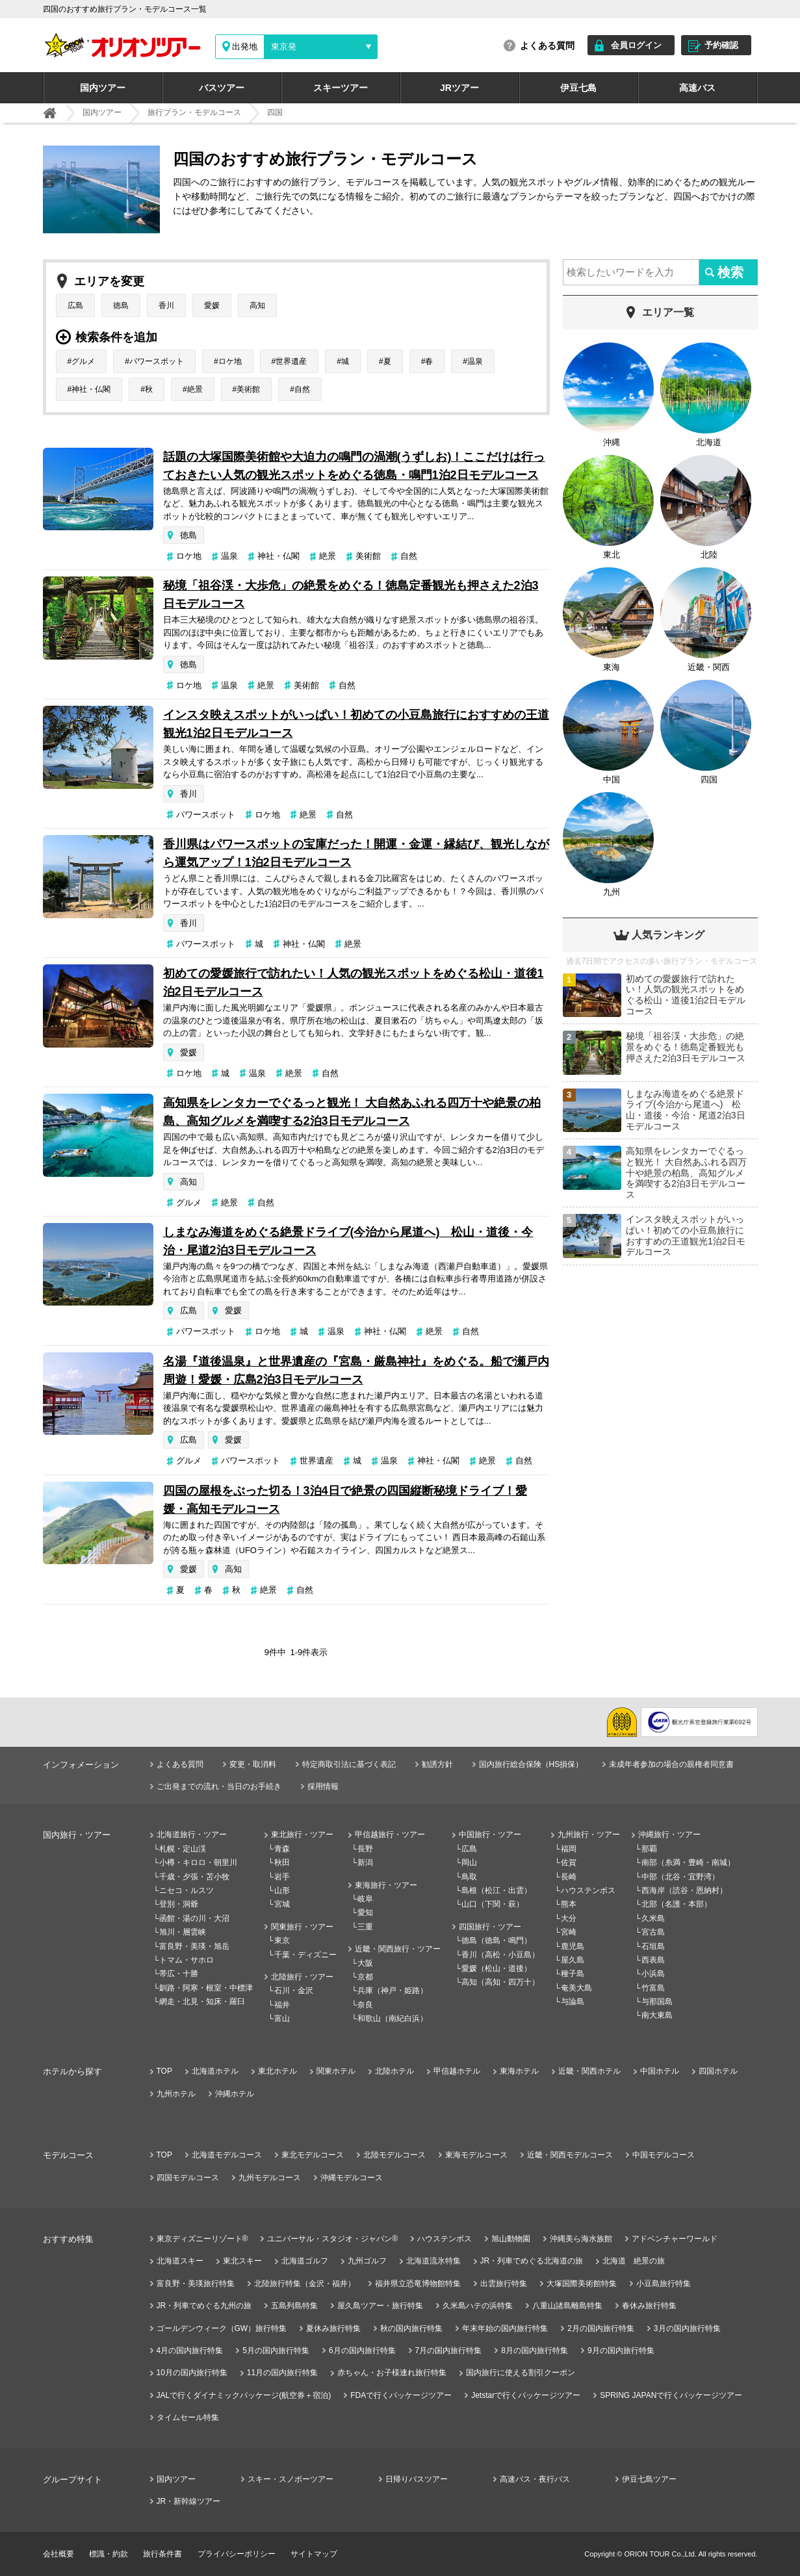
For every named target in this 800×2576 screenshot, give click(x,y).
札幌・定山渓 (182, 1848)
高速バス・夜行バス (535, 2479)
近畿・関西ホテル (589, 2071)
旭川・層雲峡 (182, 1932)
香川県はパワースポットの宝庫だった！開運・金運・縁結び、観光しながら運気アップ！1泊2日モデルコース (356, 853)
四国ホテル (718, 2071)
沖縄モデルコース (351, 2177)
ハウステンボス (588, 1890)
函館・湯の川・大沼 (194, 1918)
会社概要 (58, 2553)
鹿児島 (572, 1946)
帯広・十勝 (178, 1973)
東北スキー (242, 2260)
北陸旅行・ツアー (302, 1976)
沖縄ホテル (234, 2093)
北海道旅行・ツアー (192, 1834)
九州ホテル (176, 2093)
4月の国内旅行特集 (190, 2350)
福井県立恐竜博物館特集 (418, 2283)
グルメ (83, 361)
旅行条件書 (162, 2553)
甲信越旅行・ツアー (390, 1834)
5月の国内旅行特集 (275, 2350)
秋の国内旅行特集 (411, 2328)
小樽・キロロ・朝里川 (198, 1862)
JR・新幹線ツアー (189, 2501)
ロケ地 (230, 361)
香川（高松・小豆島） (500, 1954)
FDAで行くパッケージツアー (401, 2395)
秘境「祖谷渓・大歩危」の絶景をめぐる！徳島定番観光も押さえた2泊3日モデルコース (351, 594)
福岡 (568, 1848)
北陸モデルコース (394, 2154)
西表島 (653, 1959)
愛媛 (212, 305)
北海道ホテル (215, 2071)
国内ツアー (102, 88)
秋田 (282, 1862)
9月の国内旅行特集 (620, 2350)
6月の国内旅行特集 (362, 2350)
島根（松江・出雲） (496, 1890)
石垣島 (653, 1946)
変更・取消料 (252, 1764)
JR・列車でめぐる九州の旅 (204, 2305)
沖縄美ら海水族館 (581, 2238)
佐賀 (568, 1862)
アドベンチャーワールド (674, 2238)
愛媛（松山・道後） (496, 1968)
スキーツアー (340, 88)
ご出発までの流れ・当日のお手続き (219, 1786)
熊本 (568, 1904)
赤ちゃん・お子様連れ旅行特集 (391, 2372)
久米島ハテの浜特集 (478, 2305)
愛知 (365, 1912)
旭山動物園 (510, 2238)
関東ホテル (335, 2071)
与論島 (572, 2001)
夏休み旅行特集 (333, 2328)
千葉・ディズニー (305, 1954)
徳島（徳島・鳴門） (496, 1940)
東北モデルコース (312, 2154)
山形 (282, 1890)
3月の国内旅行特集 (687, 2328)
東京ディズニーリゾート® (202, 2238)
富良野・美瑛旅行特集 (196, 2283)
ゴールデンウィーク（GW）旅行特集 (222, 2328)
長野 (365, 1848)
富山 (282, 2018)
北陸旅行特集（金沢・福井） (304, 2283)
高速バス (697, 88)
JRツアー (459, 88)
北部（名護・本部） (676, 1904)
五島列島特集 (294, 2305)
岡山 (469, 1862)
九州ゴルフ (367, 2260)
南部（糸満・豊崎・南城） (688, 1862)
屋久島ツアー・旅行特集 (380, 2305)
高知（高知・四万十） (500, 1982)
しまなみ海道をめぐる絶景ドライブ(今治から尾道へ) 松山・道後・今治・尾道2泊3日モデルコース (348, 1241)
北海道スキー (180, 2260)
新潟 (365, 1862)
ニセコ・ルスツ (186, 1890)
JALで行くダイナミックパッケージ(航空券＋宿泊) (244, 2395)
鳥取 (469, 1876)
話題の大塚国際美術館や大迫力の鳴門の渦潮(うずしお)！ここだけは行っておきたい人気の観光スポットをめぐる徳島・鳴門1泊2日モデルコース (354, 466)
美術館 (248, 389)
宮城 (282, 1904)
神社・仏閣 (90, 389)
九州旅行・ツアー (589, 1834)
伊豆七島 (578, 88)
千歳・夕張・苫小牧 (194, 1876)
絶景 (195, 389)
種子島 (572, 1973)
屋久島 (572, 1959)
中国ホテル (659, 2071)
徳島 (121, 305)
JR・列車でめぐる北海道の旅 (532, 2260)
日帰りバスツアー (416, 2479)
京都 (365, 1976)
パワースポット (156, 361)
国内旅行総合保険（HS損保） (531, 1764)
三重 (365, 1926)
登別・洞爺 (178, 1904)
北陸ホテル (394, 2071)
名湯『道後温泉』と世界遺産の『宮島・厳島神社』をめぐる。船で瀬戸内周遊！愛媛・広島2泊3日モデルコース (356, 1370)
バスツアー (221, 88)
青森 (282, 1848)
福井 (282, 2004)
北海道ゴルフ (304, 2260)
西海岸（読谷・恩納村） (684, 1890)
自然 (302, 389)
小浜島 (653, 1973)
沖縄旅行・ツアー (669, 1834)
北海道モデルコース (227, 2154)
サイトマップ (313, 2553)
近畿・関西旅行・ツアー (398, 1948)
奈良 (365, 2004)
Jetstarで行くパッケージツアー (525, 2395)
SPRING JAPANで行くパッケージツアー (671, 2395)
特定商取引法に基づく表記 (349, 1764)
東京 (282, 1940)
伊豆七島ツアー (649, 2479)
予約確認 (721, 45)
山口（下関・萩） (492, 1904)
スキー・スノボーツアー (290, 2479)
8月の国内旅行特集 (534, 2350)
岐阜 (365, 1898)
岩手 (282, 1876)
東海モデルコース (476, 2154)
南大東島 (657, 2015)
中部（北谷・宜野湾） (680, 1876)
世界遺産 (291, 361)
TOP (164, 2071)
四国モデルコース (188, 2177)
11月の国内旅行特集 (282, 2372)
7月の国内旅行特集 (448, 2350)
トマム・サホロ (186, 1959)
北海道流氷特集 (433, 2260)
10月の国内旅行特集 (192, 2372)
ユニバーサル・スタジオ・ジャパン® (332, 2238)
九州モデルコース (270, 2177)
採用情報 (323, 1786)
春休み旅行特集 (649, 2305)
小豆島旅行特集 (663, 2283)
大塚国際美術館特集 (582, 2283)
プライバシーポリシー (237, 2553)
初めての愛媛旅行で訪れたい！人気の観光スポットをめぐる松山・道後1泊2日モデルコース (353, 982)
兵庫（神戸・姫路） (392, 1990)
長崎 (568, 1876)
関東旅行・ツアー (302, 1926)
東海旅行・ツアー (386, 1885)
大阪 (365, 1963)
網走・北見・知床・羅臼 (202, 2001)
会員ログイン (636, 45)
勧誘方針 (437, 1764)
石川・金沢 (293, 1990)
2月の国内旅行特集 (600, 2328)
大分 (568, 1918)
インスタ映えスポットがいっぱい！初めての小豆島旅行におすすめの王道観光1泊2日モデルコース (356, 724)
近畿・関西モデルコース (570, 2154)
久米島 (653, 1918)
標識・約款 (108, 2553)
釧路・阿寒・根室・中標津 (206, 1987)
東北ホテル (277, 2071)
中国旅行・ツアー (490, 1834)
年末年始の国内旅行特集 (505, 2328)
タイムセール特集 (188, 2417)
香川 (166, 305)
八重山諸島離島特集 (567, 2305)
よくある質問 (547, 45)
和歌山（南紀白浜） (392, 2018)
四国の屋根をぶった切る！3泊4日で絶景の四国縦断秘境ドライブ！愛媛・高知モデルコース (345, 1499)
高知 (257, 305)
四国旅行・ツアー (490, 1926)
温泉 (475, 361)
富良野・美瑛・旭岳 (194, 1946)
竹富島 (653, 1987)
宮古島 (653, 1932)
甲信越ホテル (456, 2071)
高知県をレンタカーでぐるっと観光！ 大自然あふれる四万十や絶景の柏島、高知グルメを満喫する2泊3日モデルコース (352, 1111)
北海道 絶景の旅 (633, 2260)
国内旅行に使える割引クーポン (520, 2372)
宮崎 (568, 1932)
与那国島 (657, 2001)
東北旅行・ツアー (302, 1834)
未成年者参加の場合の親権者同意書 (671, 1764)
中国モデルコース (663, 2154)
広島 (75, 305)
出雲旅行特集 (503, 2283)
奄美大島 (576, 1987)
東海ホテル (519, 2071)
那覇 (649, 1848)
